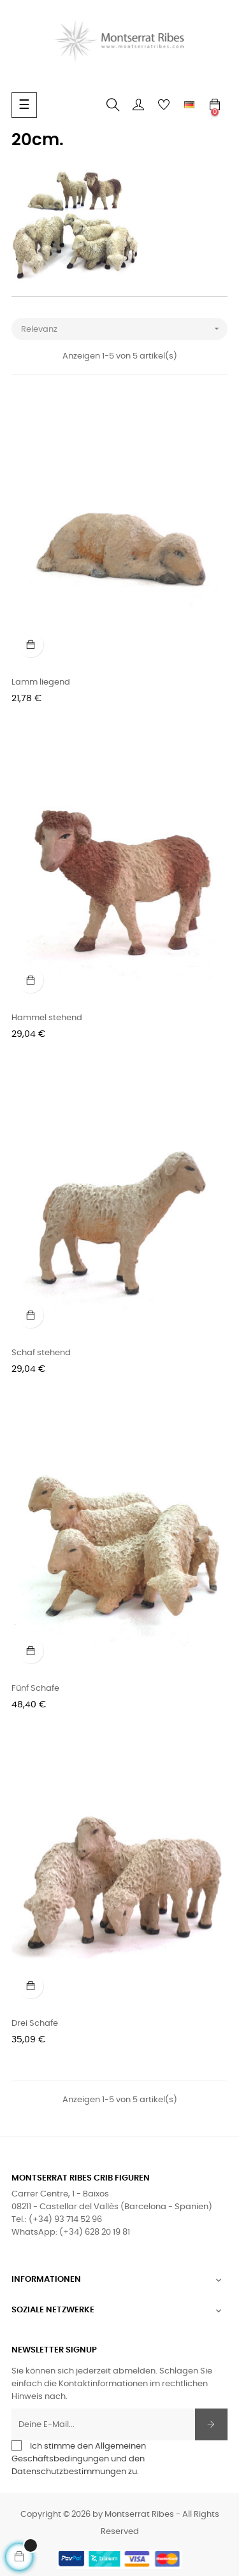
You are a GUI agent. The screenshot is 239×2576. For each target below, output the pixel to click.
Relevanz (124, 329)
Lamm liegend (40, 682)
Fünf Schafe (35, 1688)
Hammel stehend (46, 1018)
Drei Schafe (34, 2023)
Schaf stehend (41, 1353)
